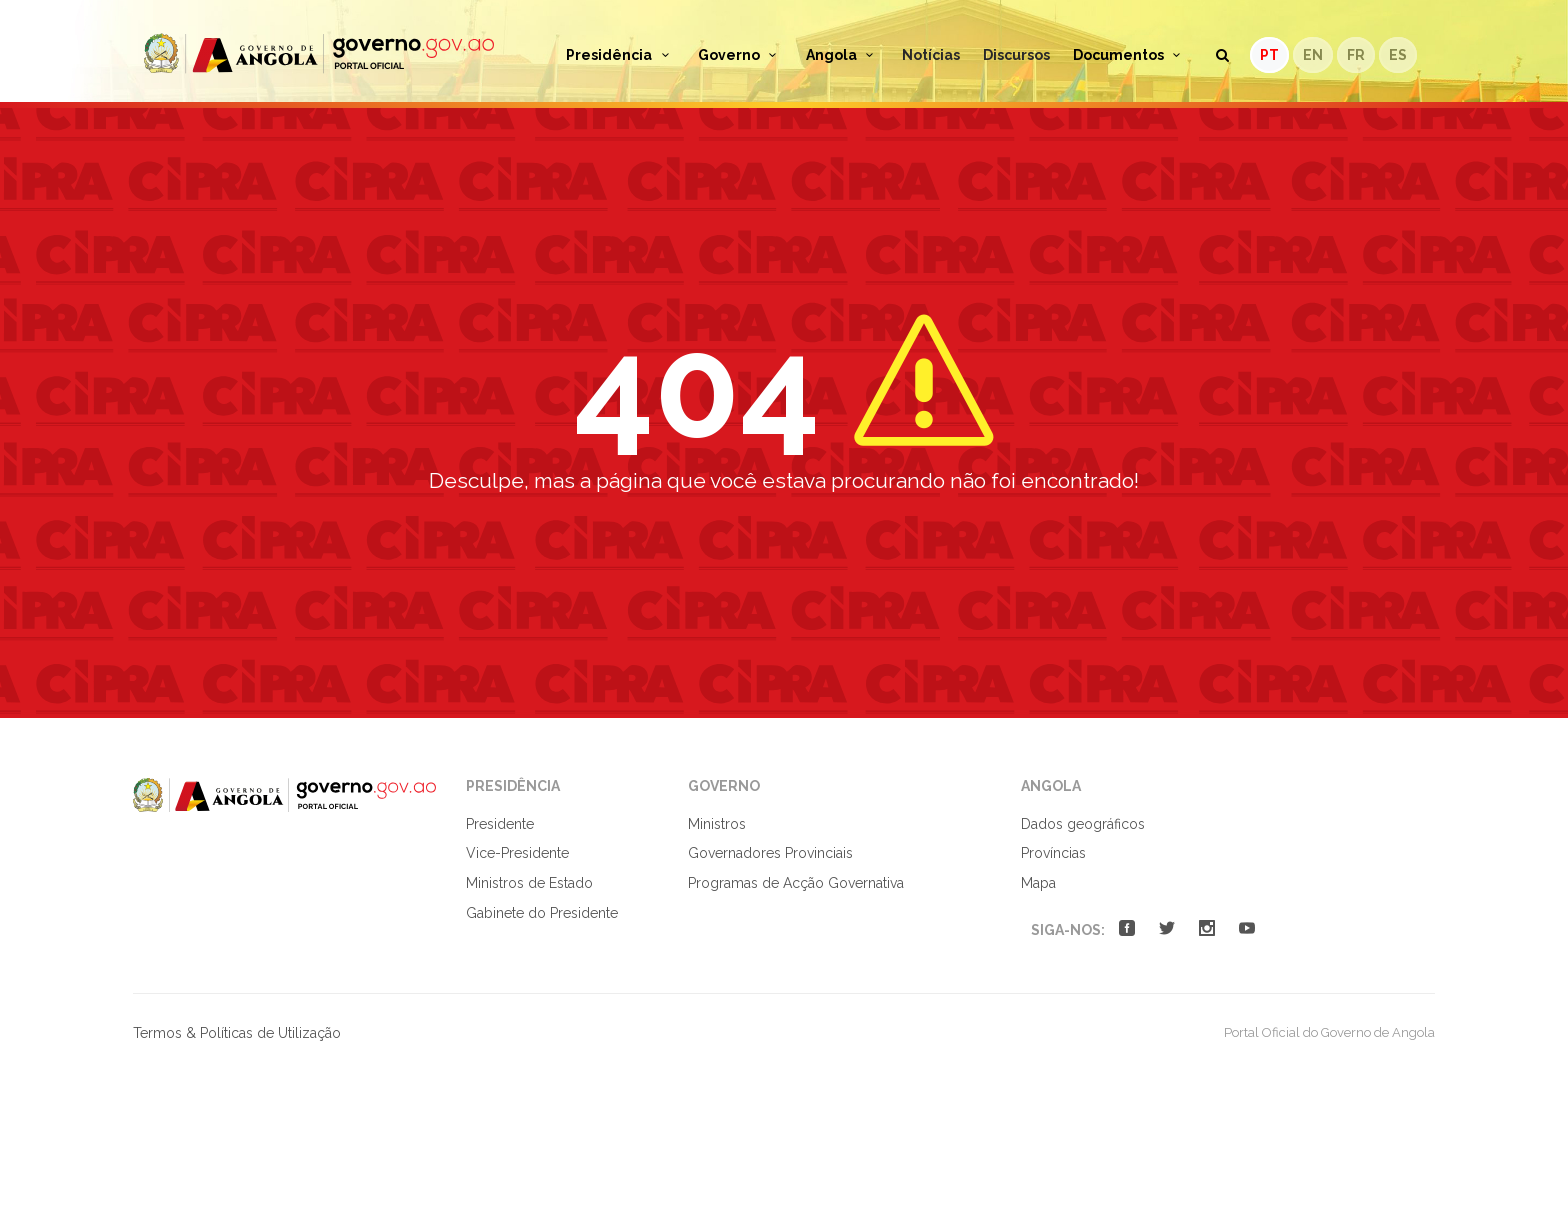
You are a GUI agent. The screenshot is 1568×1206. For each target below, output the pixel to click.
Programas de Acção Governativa (796, 883)
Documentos (1130, 55)
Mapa (1038, 883)
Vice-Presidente (517, 853)
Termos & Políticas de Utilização (237, 1033)
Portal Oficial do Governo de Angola (319, 53)
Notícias (931, 55)
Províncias (1053, 853)
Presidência (620, 55)
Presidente (500, 824)
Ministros (717, 824)
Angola (843, 55)
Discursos (1016, 55)
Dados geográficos (1083, 824)
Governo (740, 55)
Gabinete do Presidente (542, 913)
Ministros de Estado (529, 883)
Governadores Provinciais (770, 853)
